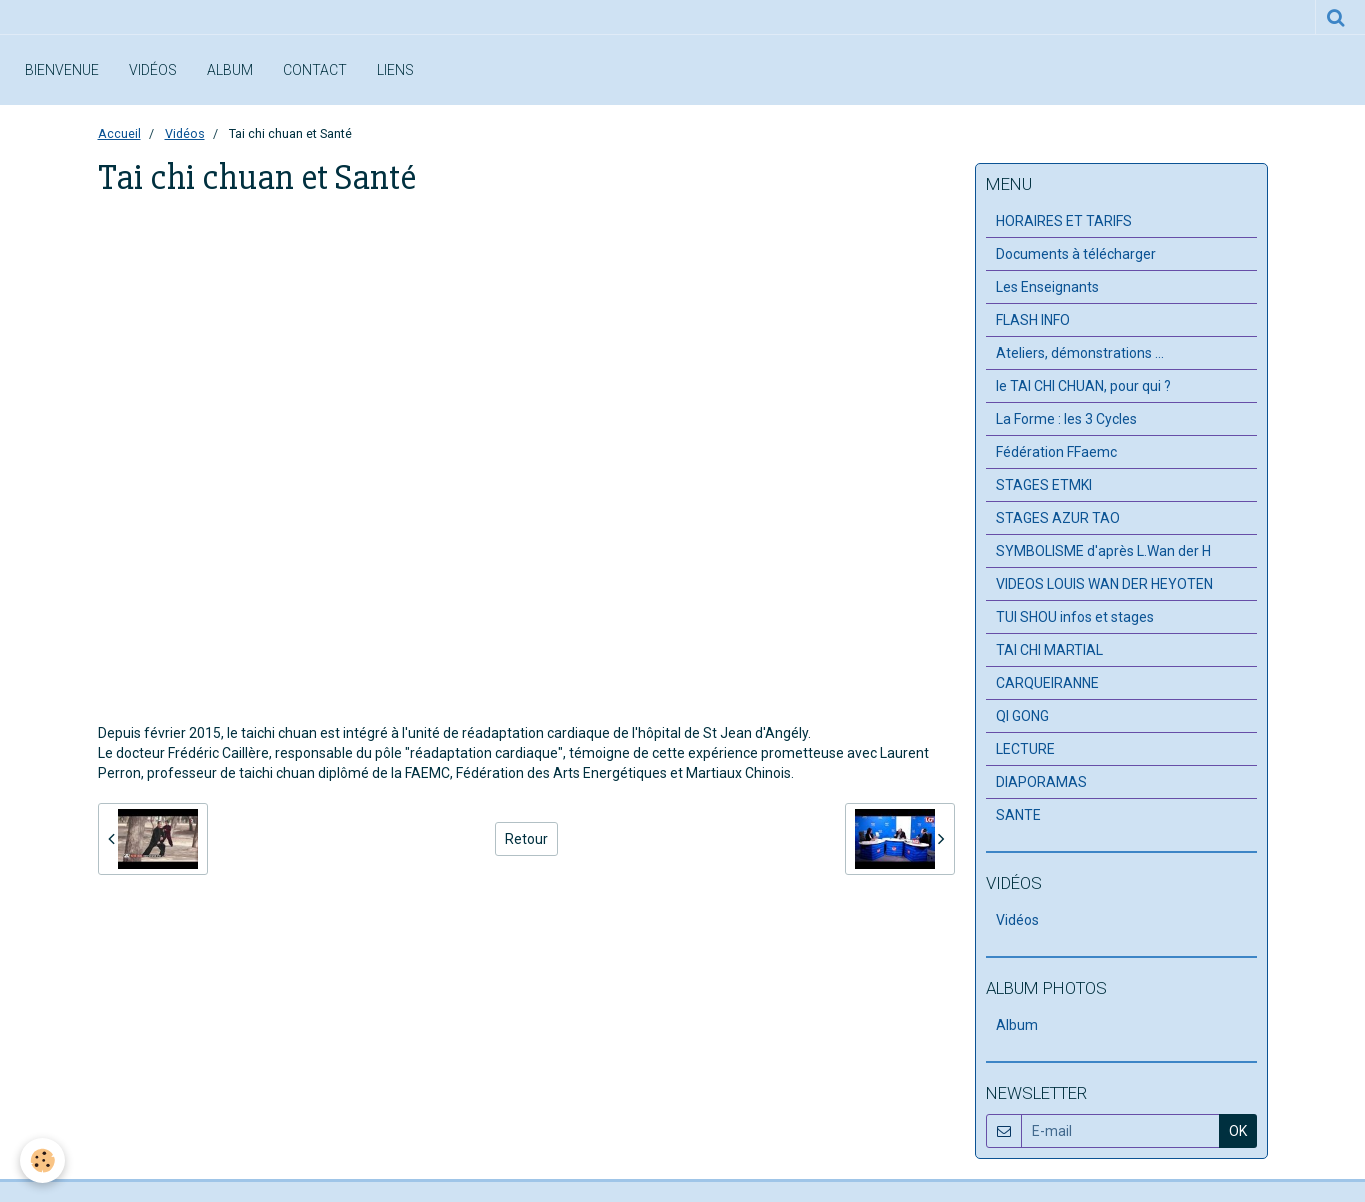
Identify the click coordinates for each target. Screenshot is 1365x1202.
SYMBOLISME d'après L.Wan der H (1103, 551)
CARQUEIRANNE (1047, 683)
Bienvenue (62, 70)
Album (230, 70)
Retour (526, 839)
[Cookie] (42, 1160)
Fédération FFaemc (1056, 452)
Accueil (119, 133)
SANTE (1018, 815)
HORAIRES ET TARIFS (1064, 221)
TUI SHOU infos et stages (1075, 617)
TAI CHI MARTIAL (1049, 650)
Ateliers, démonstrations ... (1080, 353)
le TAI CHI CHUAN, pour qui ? (1083, 386)
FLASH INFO (1033, 320)
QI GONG (1022, 716)
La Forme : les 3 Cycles (1066, 419)
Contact (315, 70)
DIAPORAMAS (1041, 782)
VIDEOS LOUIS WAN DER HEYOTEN (1104, 584)
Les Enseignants (1047, 287)
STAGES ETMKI (1044, 485)
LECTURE (1025, 749)
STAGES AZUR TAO (1058, 518)
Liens (395, 70)
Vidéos (153, 70)
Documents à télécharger (1076, 254)
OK (1238, 1131)
